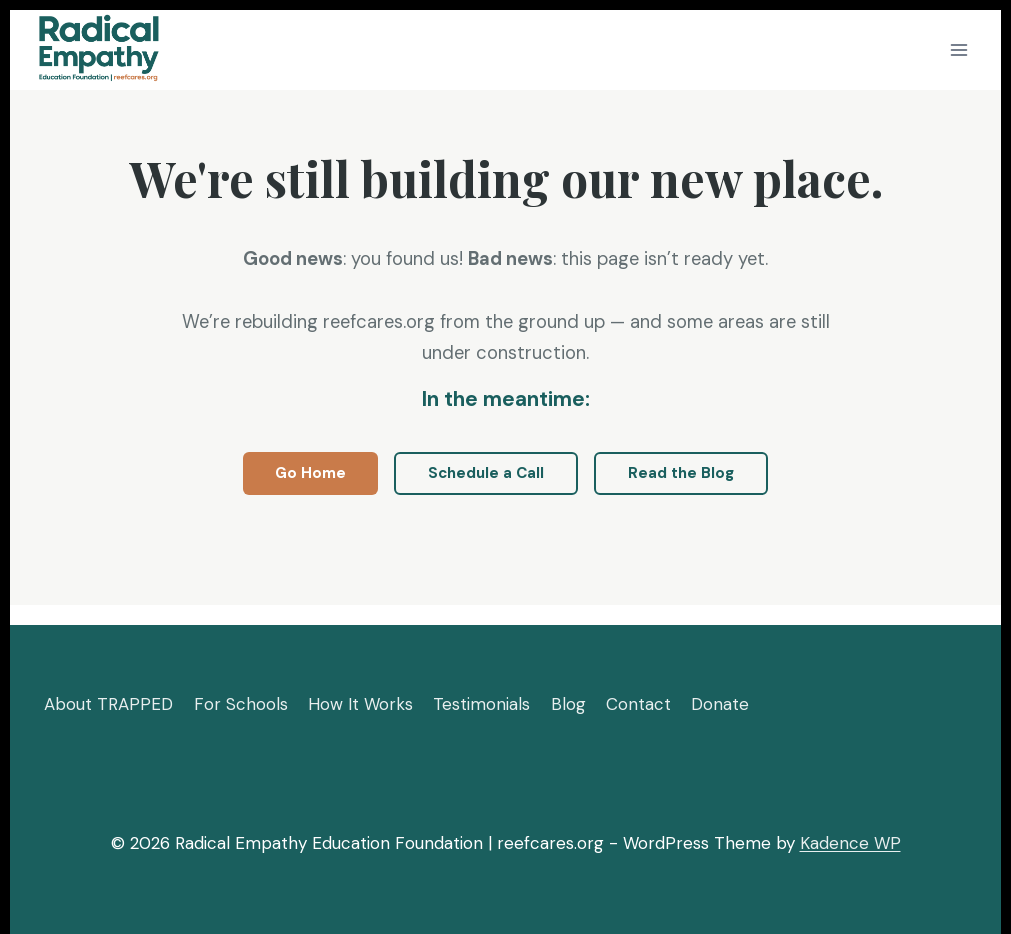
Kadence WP (850, 843)
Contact (638, 704)
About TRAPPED (108, 704)
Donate (720, 704)
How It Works (360, 704)
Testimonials (481, 704)
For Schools (241, 704)
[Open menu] (958, 49)
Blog (568, 704)
